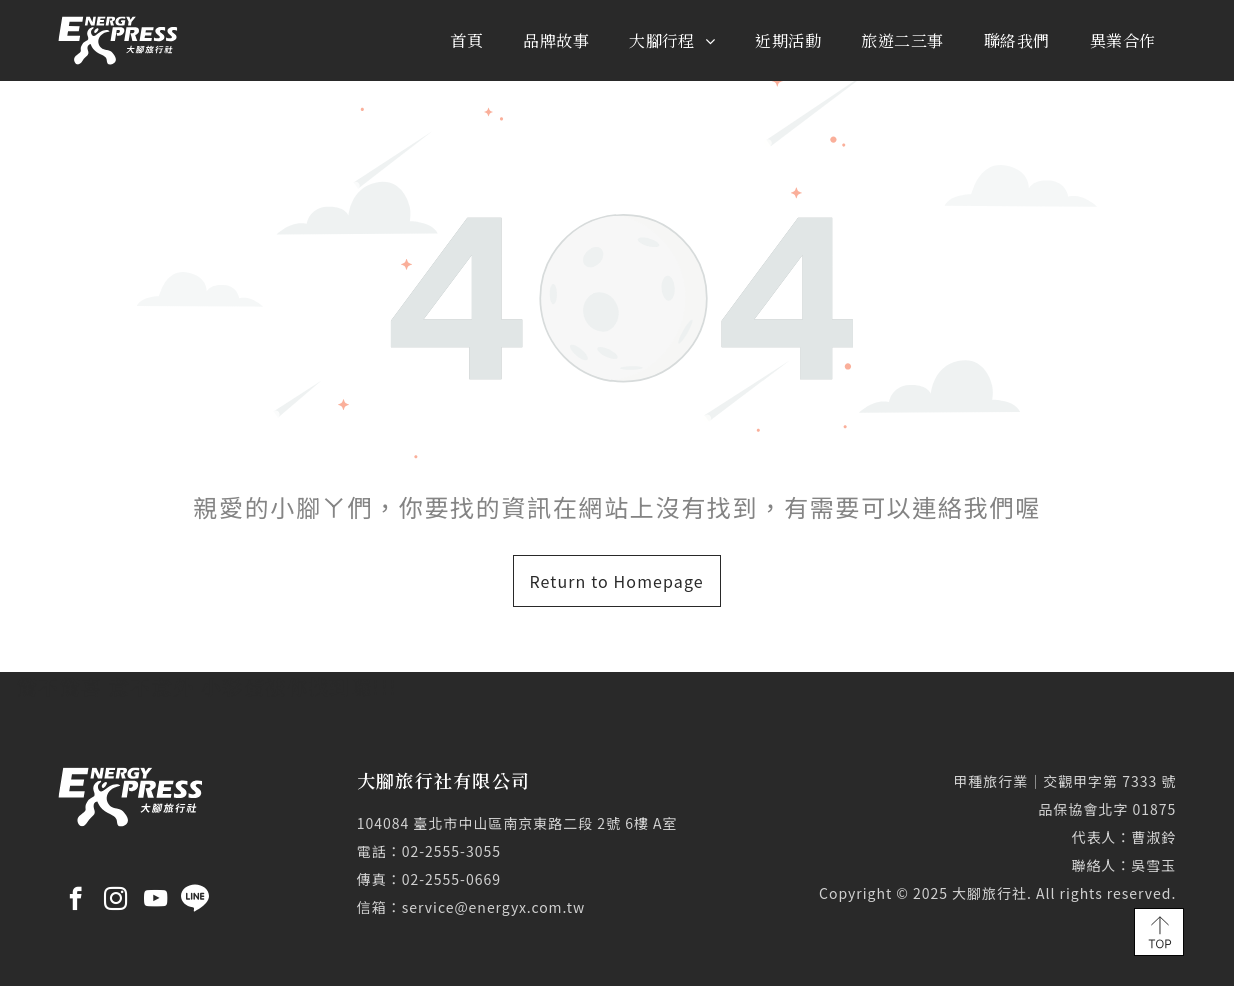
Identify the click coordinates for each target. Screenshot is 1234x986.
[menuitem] (466, 40)
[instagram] (115, 901)
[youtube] (155, 901)
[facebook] (75, 901)
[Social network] (195, 901)
